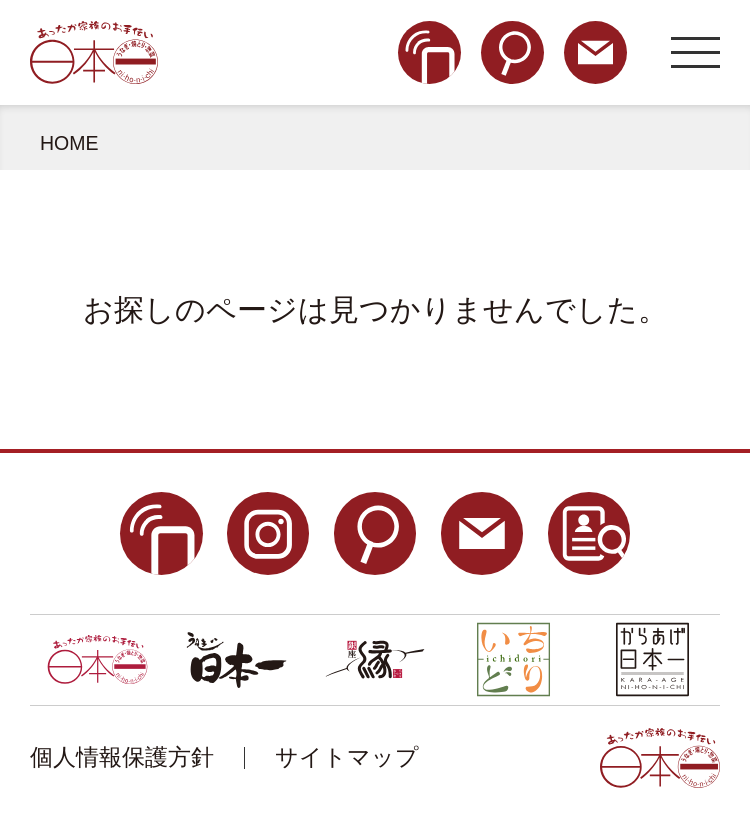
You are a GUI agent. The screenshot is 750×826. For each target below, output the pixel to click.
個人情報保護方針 (122, 757)
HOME (69, 143)
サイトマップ (347, 757)
